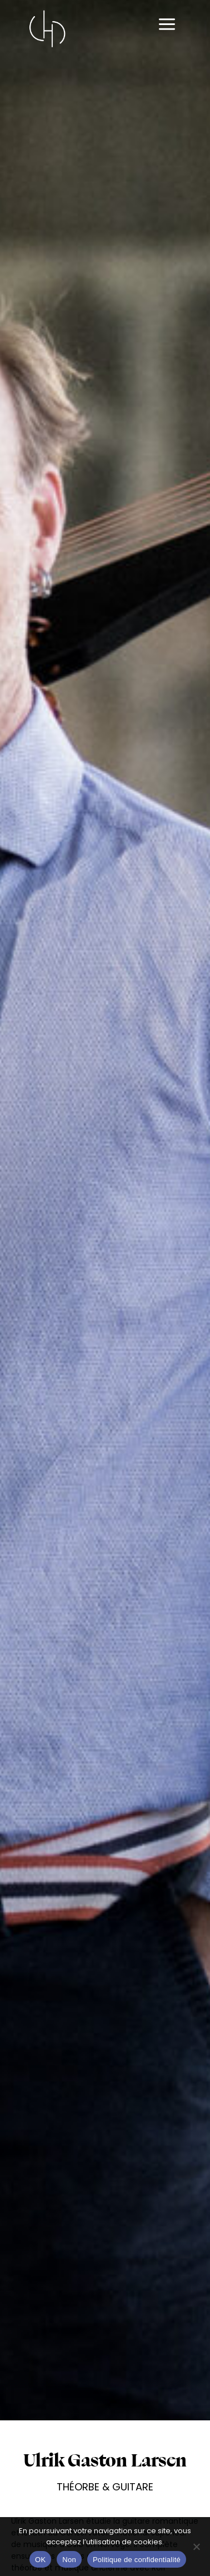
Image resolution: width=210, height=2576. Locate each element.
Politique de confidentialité (137, 2559)
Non (69, 2559)
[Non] (196, 2546)
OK (40, 2559)
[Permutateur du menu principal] (167, 24)
